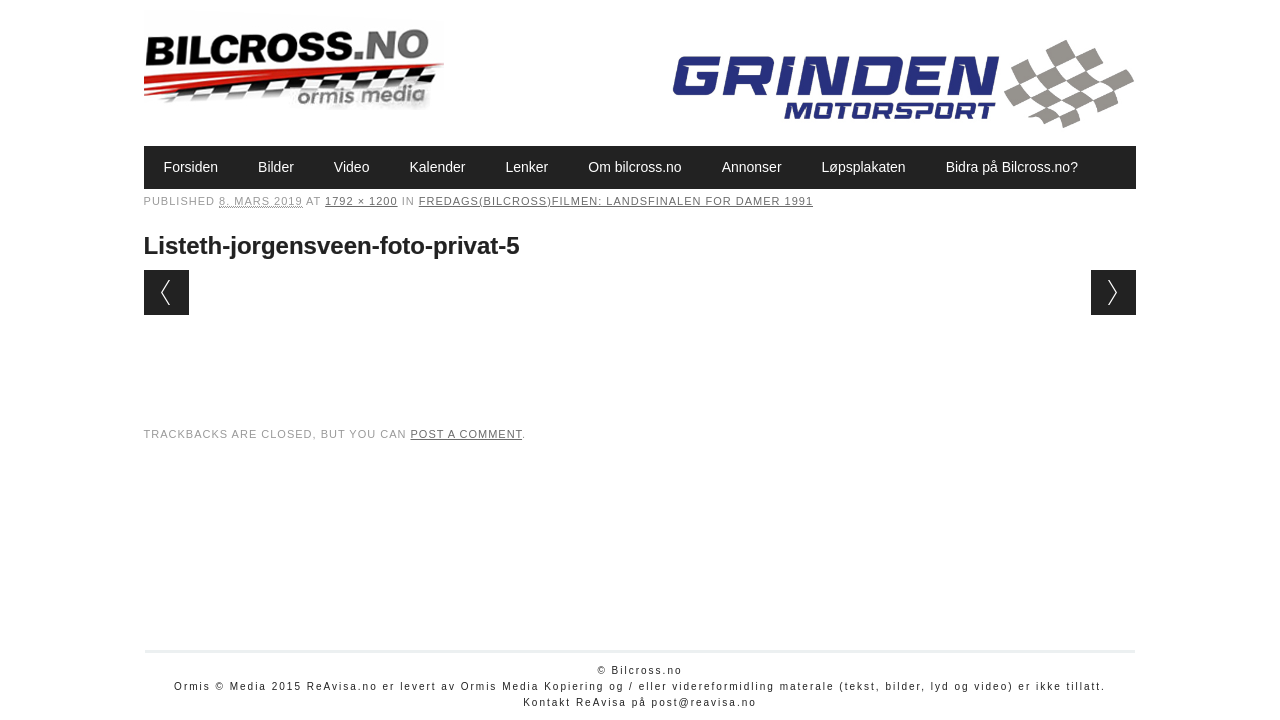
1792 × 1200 (361, 201)
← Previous (166, 292)
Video (352, 167)
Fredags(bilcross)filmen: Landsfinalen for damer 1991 (616, 201)
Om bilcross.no (634, 167)
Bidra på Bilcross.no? (1012, 167)
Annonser (752, 167)
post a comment (466, 434)
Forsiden (191, 167)
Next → (1113, 292)
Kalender (437, 167)
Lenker (526, 167)
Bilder (276, 167)
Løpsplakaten (864, 167)
